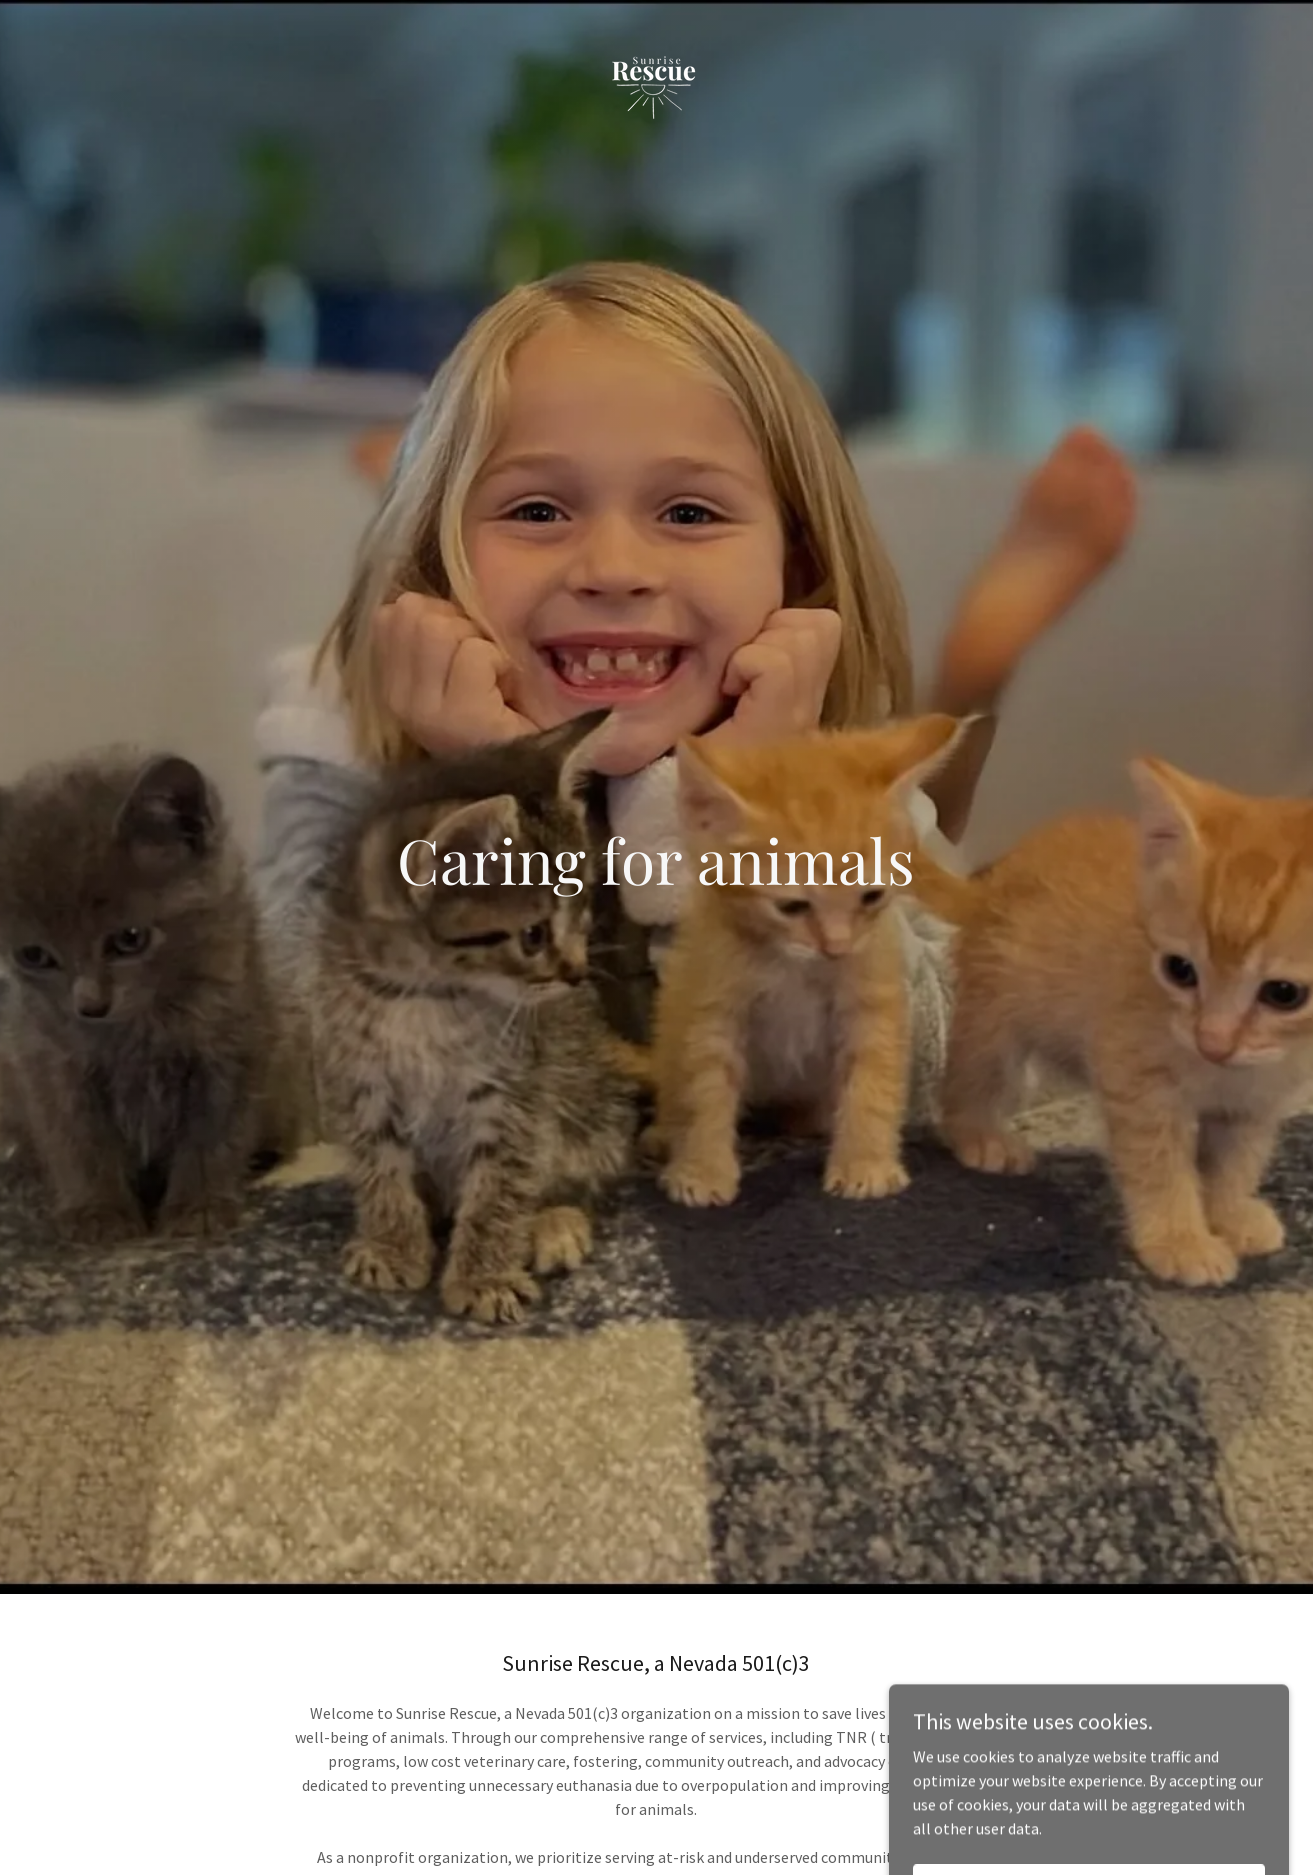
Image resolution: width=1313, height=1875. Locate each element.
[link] (657, 24)
